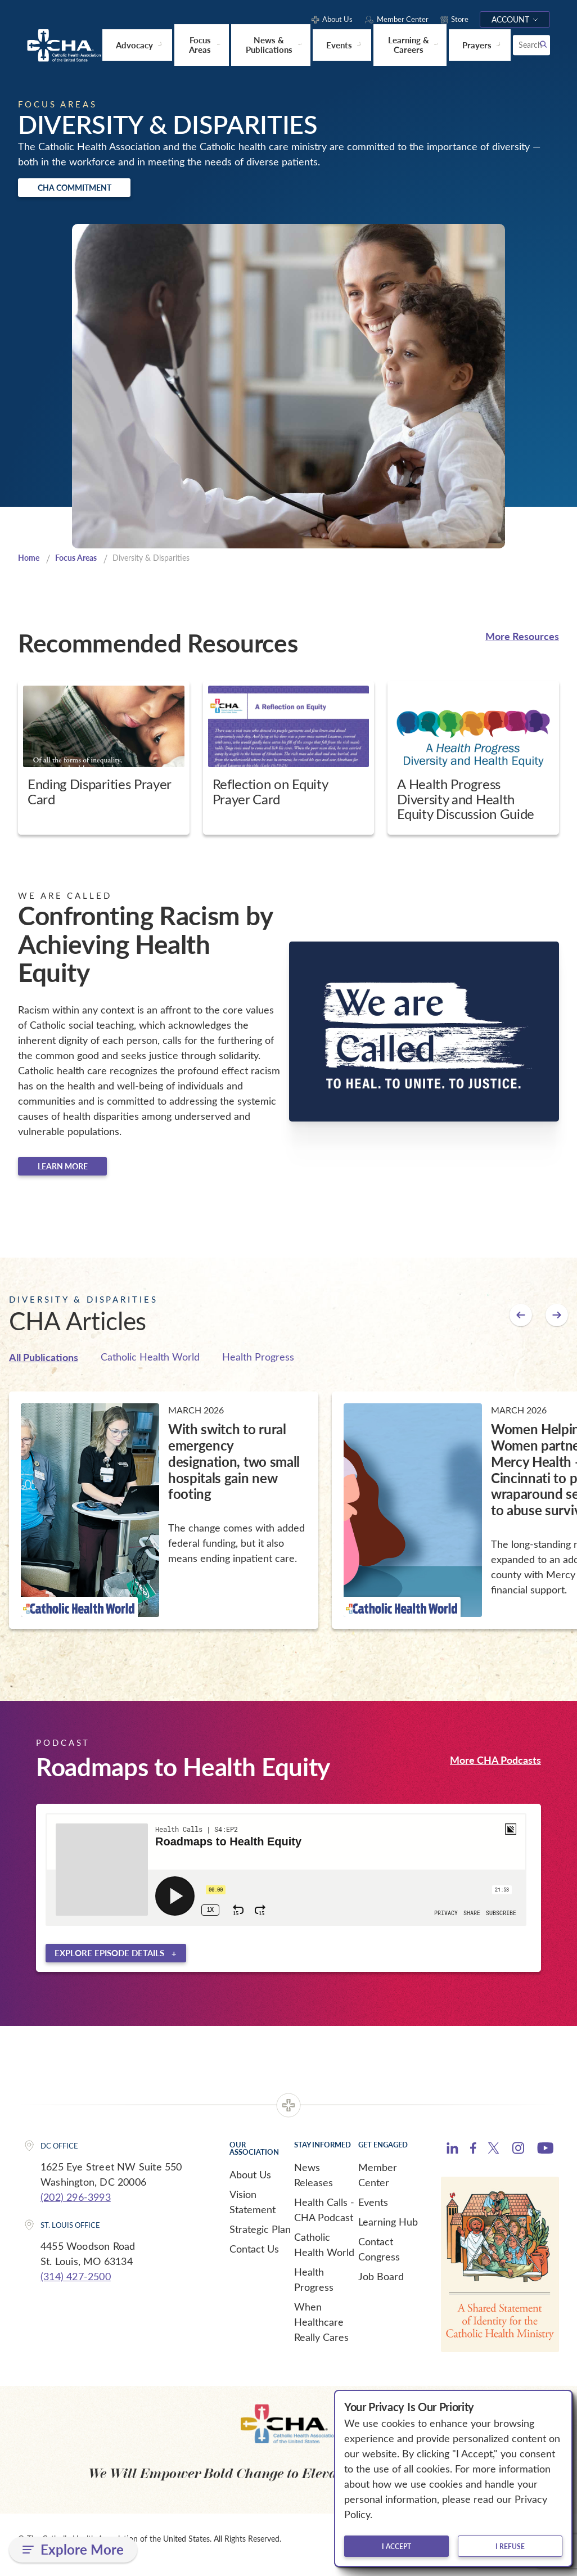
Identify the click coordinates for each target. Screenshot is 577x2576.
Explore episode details (109, 1963)
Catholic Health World (150, 1365)
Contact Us (254, 2259)
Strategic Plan (260, 2239)
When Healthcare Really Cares (321, 2332)
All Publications (43, 1365)
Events (373, 2212)
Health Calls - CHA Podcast (324, 2220)
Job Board (381, 2287)
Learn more (79, 1172)
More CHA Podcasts (495, 1767)
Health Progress (258, 1365)
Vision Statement (252, 2212)
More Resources (522, 640)
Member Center (377, 2185)
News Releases (313, 2185)
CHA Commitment (93, 189)
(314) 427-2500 (75, 2287)
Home (30, 562)
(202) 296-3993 (75, 2207)
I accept (396, 2546)
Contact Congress (379, 2259)
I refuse (510, 2546)
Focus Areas (79, 562)
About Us (250, 2185)
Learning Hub (388, 2232)
